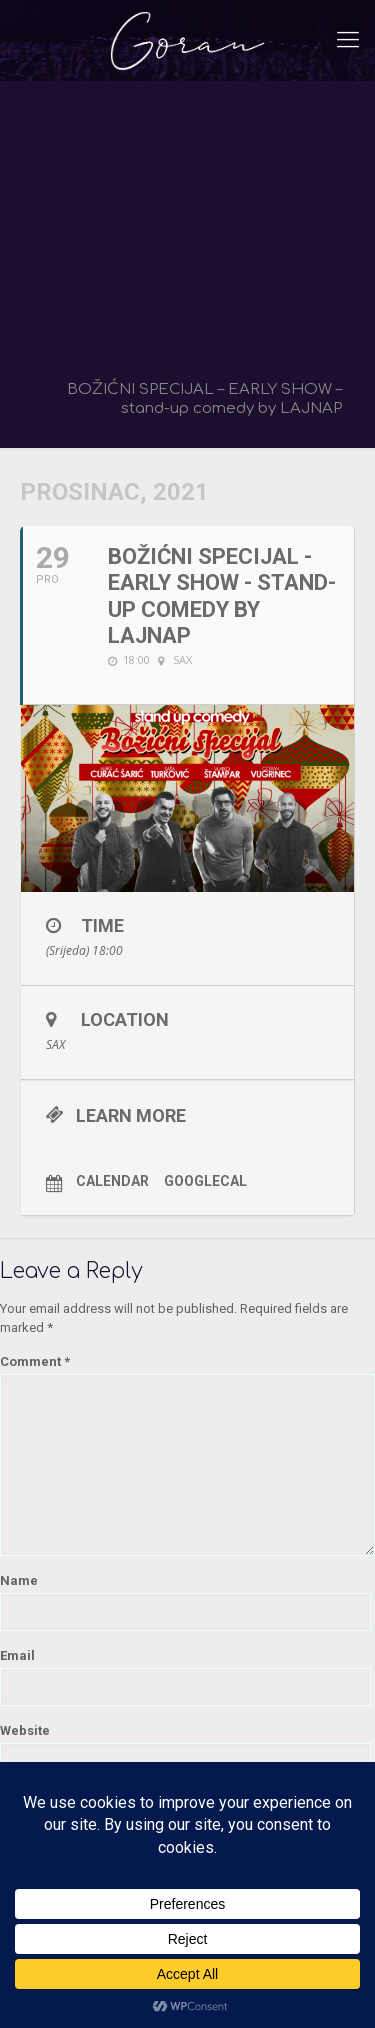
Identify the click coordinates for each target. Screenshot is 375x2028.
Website (25, 1730)
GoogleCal (205, 1181)
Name (19, 1580)
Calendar (112, 1181)
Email (17, 1655)
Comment (35, 1361)
